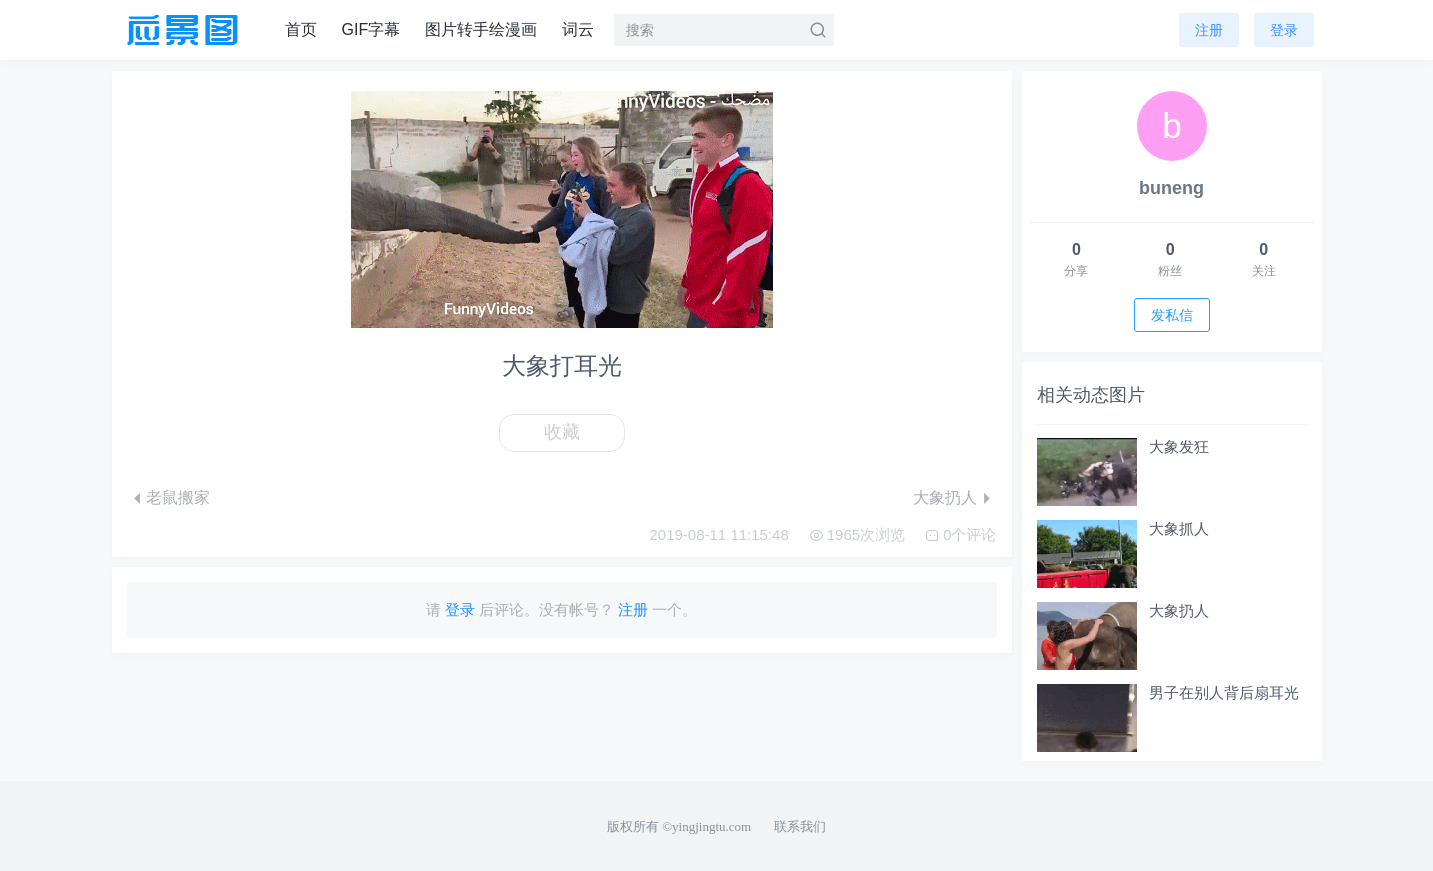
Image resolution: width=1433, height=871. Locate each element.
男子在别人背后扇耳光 (1224, 692)
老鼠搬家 (178, 497)
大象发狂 (1179, 446)
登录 (1284, 30)
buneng (1171, 188)
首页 (301, 29)
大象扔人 (945, 497)
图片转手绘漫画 (481, 29)
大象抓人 (1179, 528)
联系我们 (800, 826)
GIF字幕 (371, 29)
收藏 (562, 432)
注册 (1209, 30)
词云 (578, 29)
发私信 (1172, 315)
